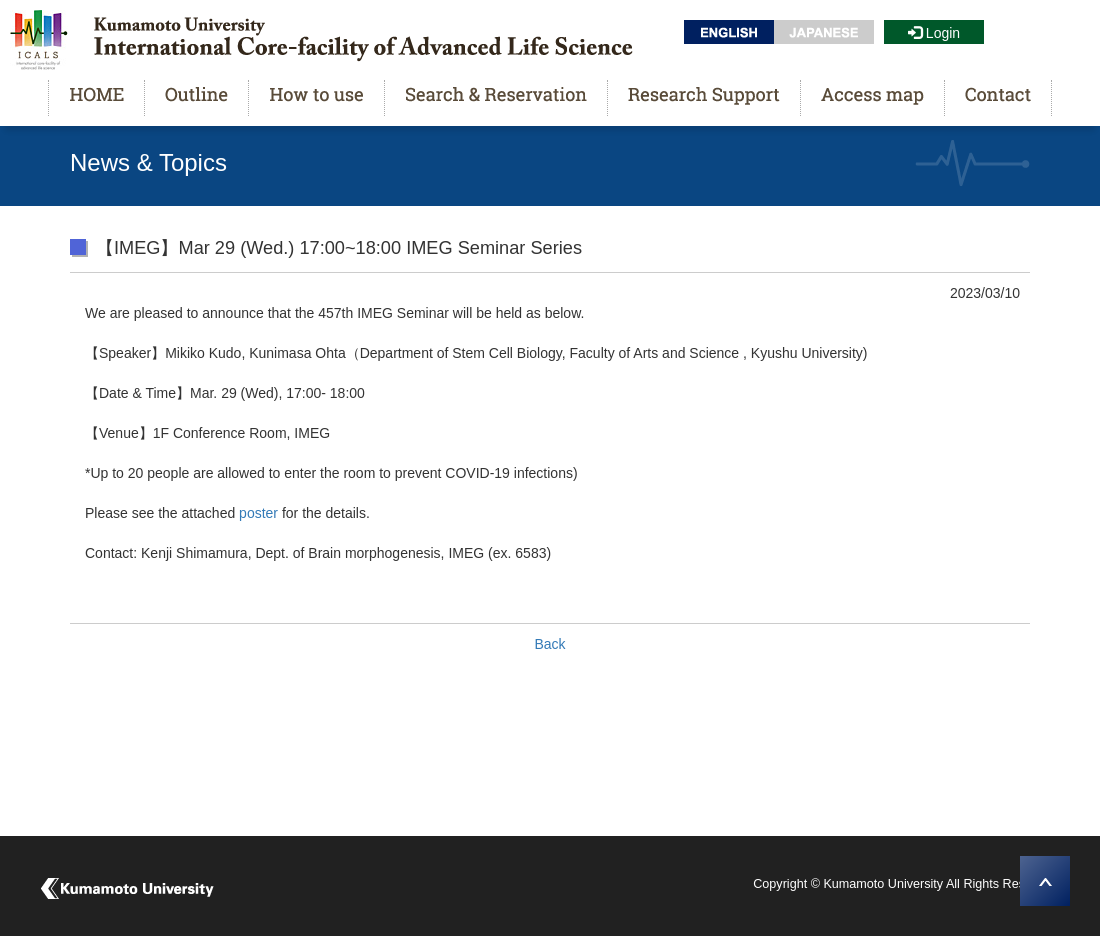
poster (258, 513)
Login (934, 33)
